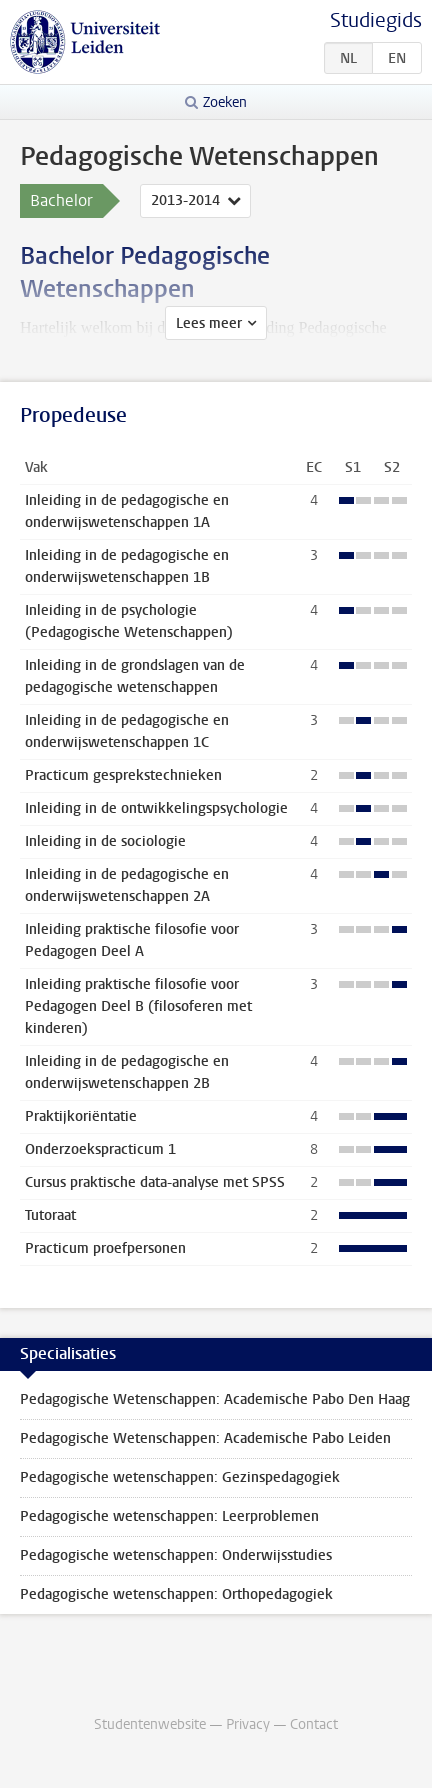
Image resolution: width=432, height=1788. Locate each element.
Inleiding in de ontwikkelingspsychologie (156, 808)
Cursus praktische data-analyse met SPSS (155, 1182)
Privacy (248, 1724)
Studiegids (376, 20)
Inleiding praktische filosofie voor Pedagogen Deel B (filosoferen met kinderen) (138, 1006)
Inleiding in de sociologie (105, 841)
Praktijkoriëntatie (81, 1116)
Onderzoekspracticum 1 (100, 1149)
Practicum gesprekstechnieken (123, 775)
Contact (314, 1724)
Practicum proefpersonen (105, 1248)
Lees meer (209, 323)
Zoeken (225, 102)
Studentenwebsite (150, 1724)
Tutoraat (50, 1215)
